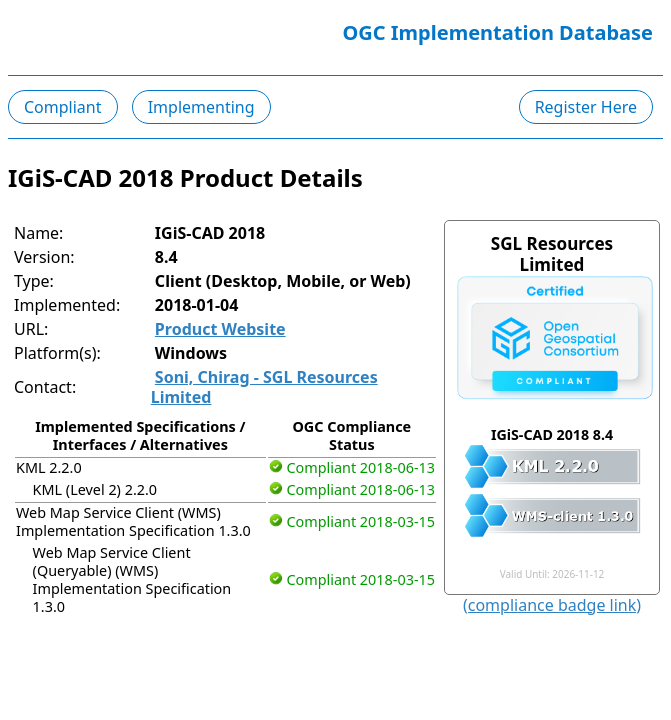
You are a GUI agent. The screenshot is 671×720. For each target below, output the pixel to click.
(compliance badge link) (552, 605)
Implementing (201, 107)
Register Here (586, 107)
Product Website (220, 329)
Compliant (63, 107)
